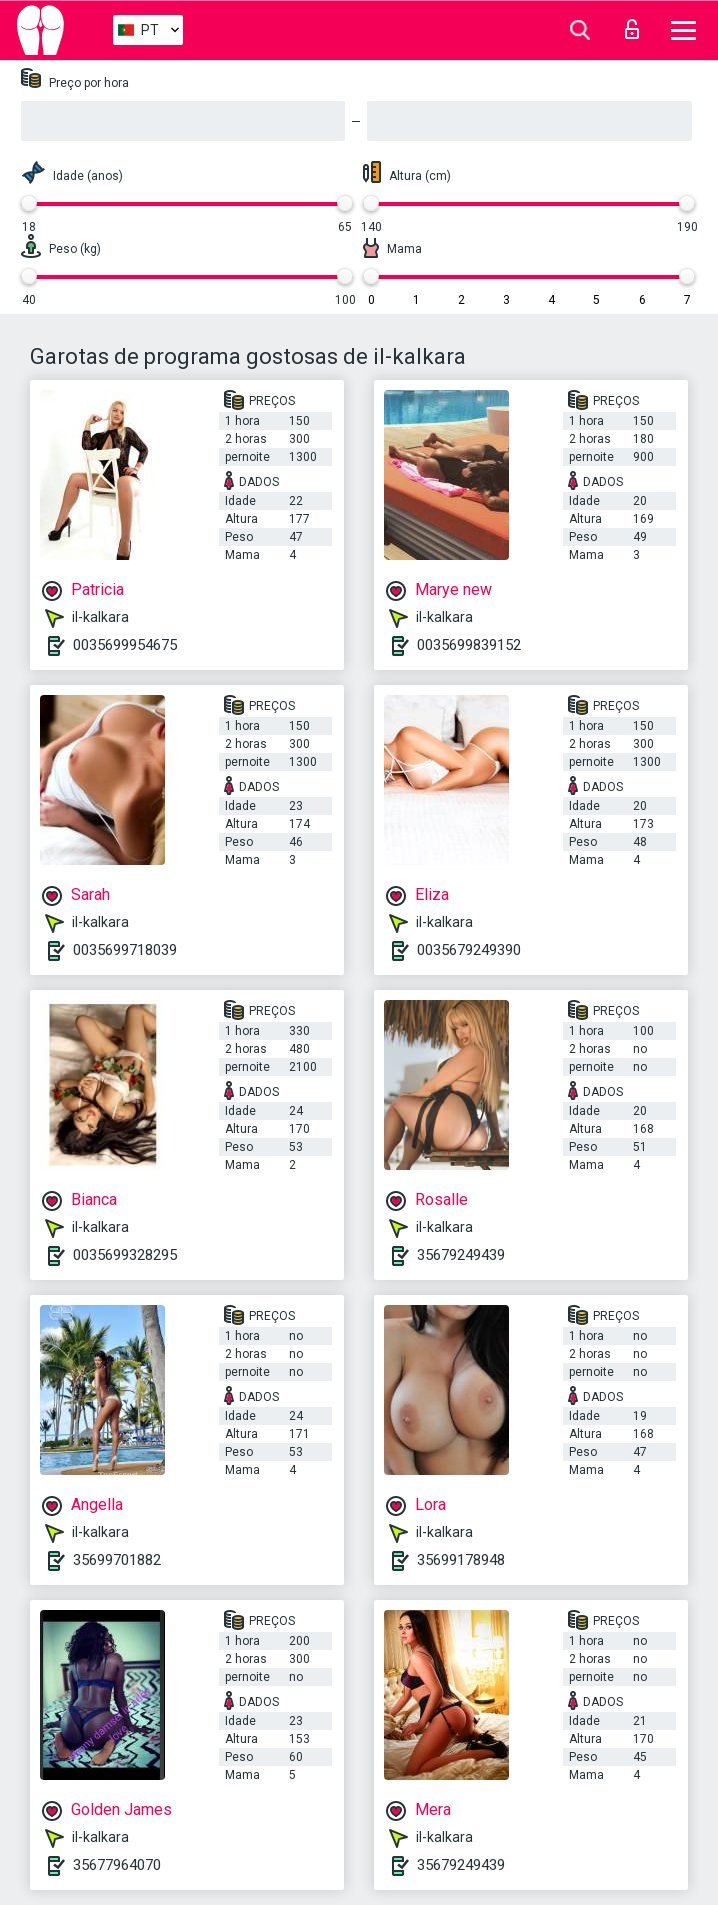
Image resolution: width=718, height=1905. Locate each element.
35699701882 (117, 1560)
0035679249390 (469, 950)
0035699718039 (125, 950)
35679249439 (461, 1255)
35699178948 (461, 1560)
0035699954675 (125, 645)
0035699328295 (125, 1255)
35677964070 (117, 1865)
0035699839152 (469, 645)
